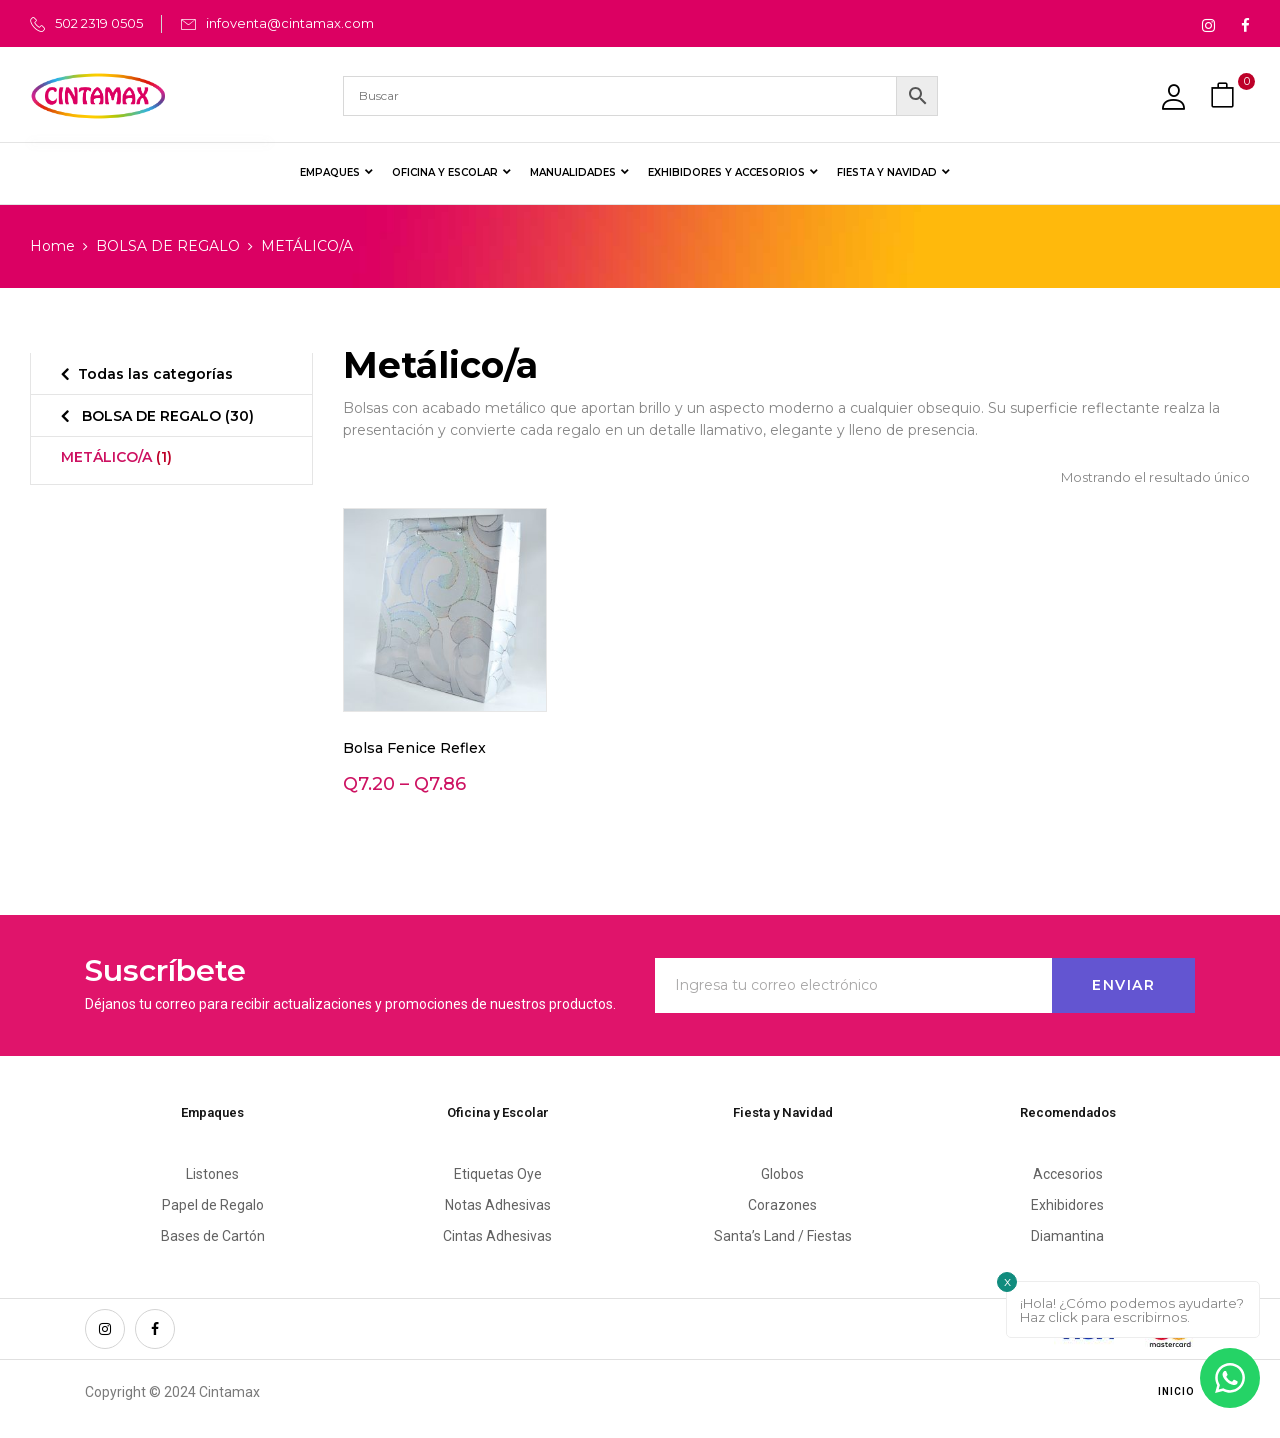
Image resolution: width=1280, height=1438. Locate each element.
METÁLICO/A (116, 457)
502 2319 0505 (99, 23)
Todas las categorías (155, 374)
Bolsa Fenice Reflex (414, 748)
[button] (1225, 95)
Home (52, 246)
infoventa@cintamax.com (290, 23)
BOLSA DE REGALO (168, 246)
